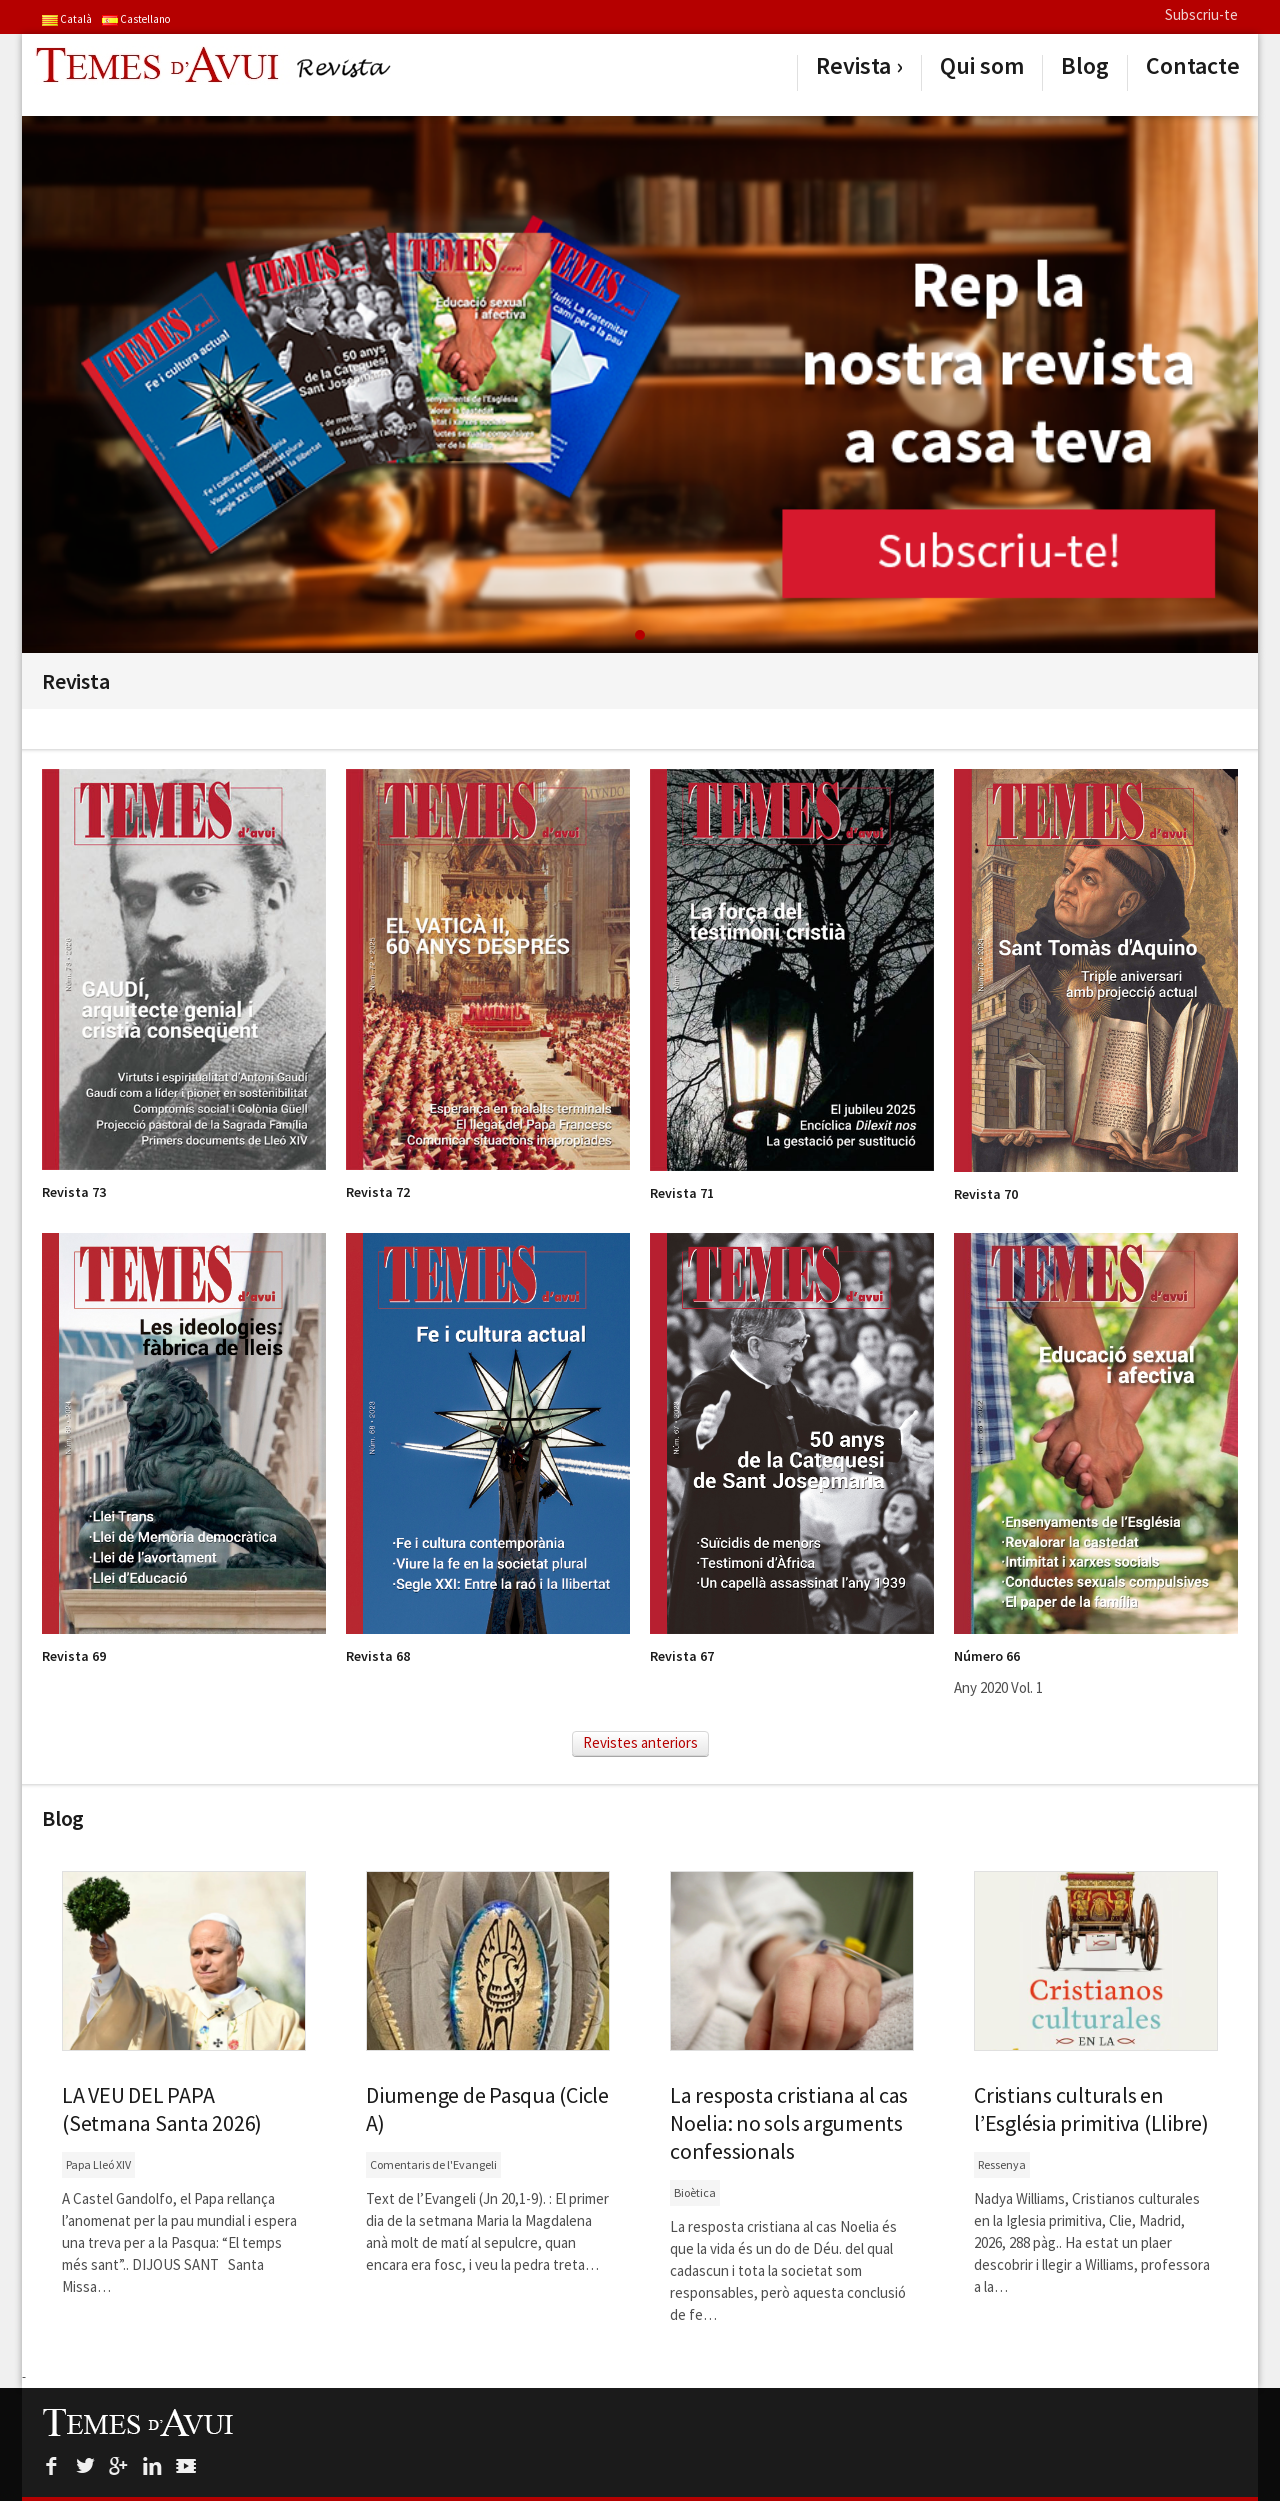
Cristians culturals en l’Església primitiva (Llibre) (1091, 2109)
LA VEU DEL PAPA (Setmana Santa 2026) (162, 2109)
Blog (1085, 66)
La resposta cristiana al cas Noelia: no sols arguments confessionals (789, 2123)
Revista (853, 66)
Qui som (982, 66)
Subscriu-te (1201, 14)
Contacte (1193, 66)
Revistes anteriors (640, 1742)
